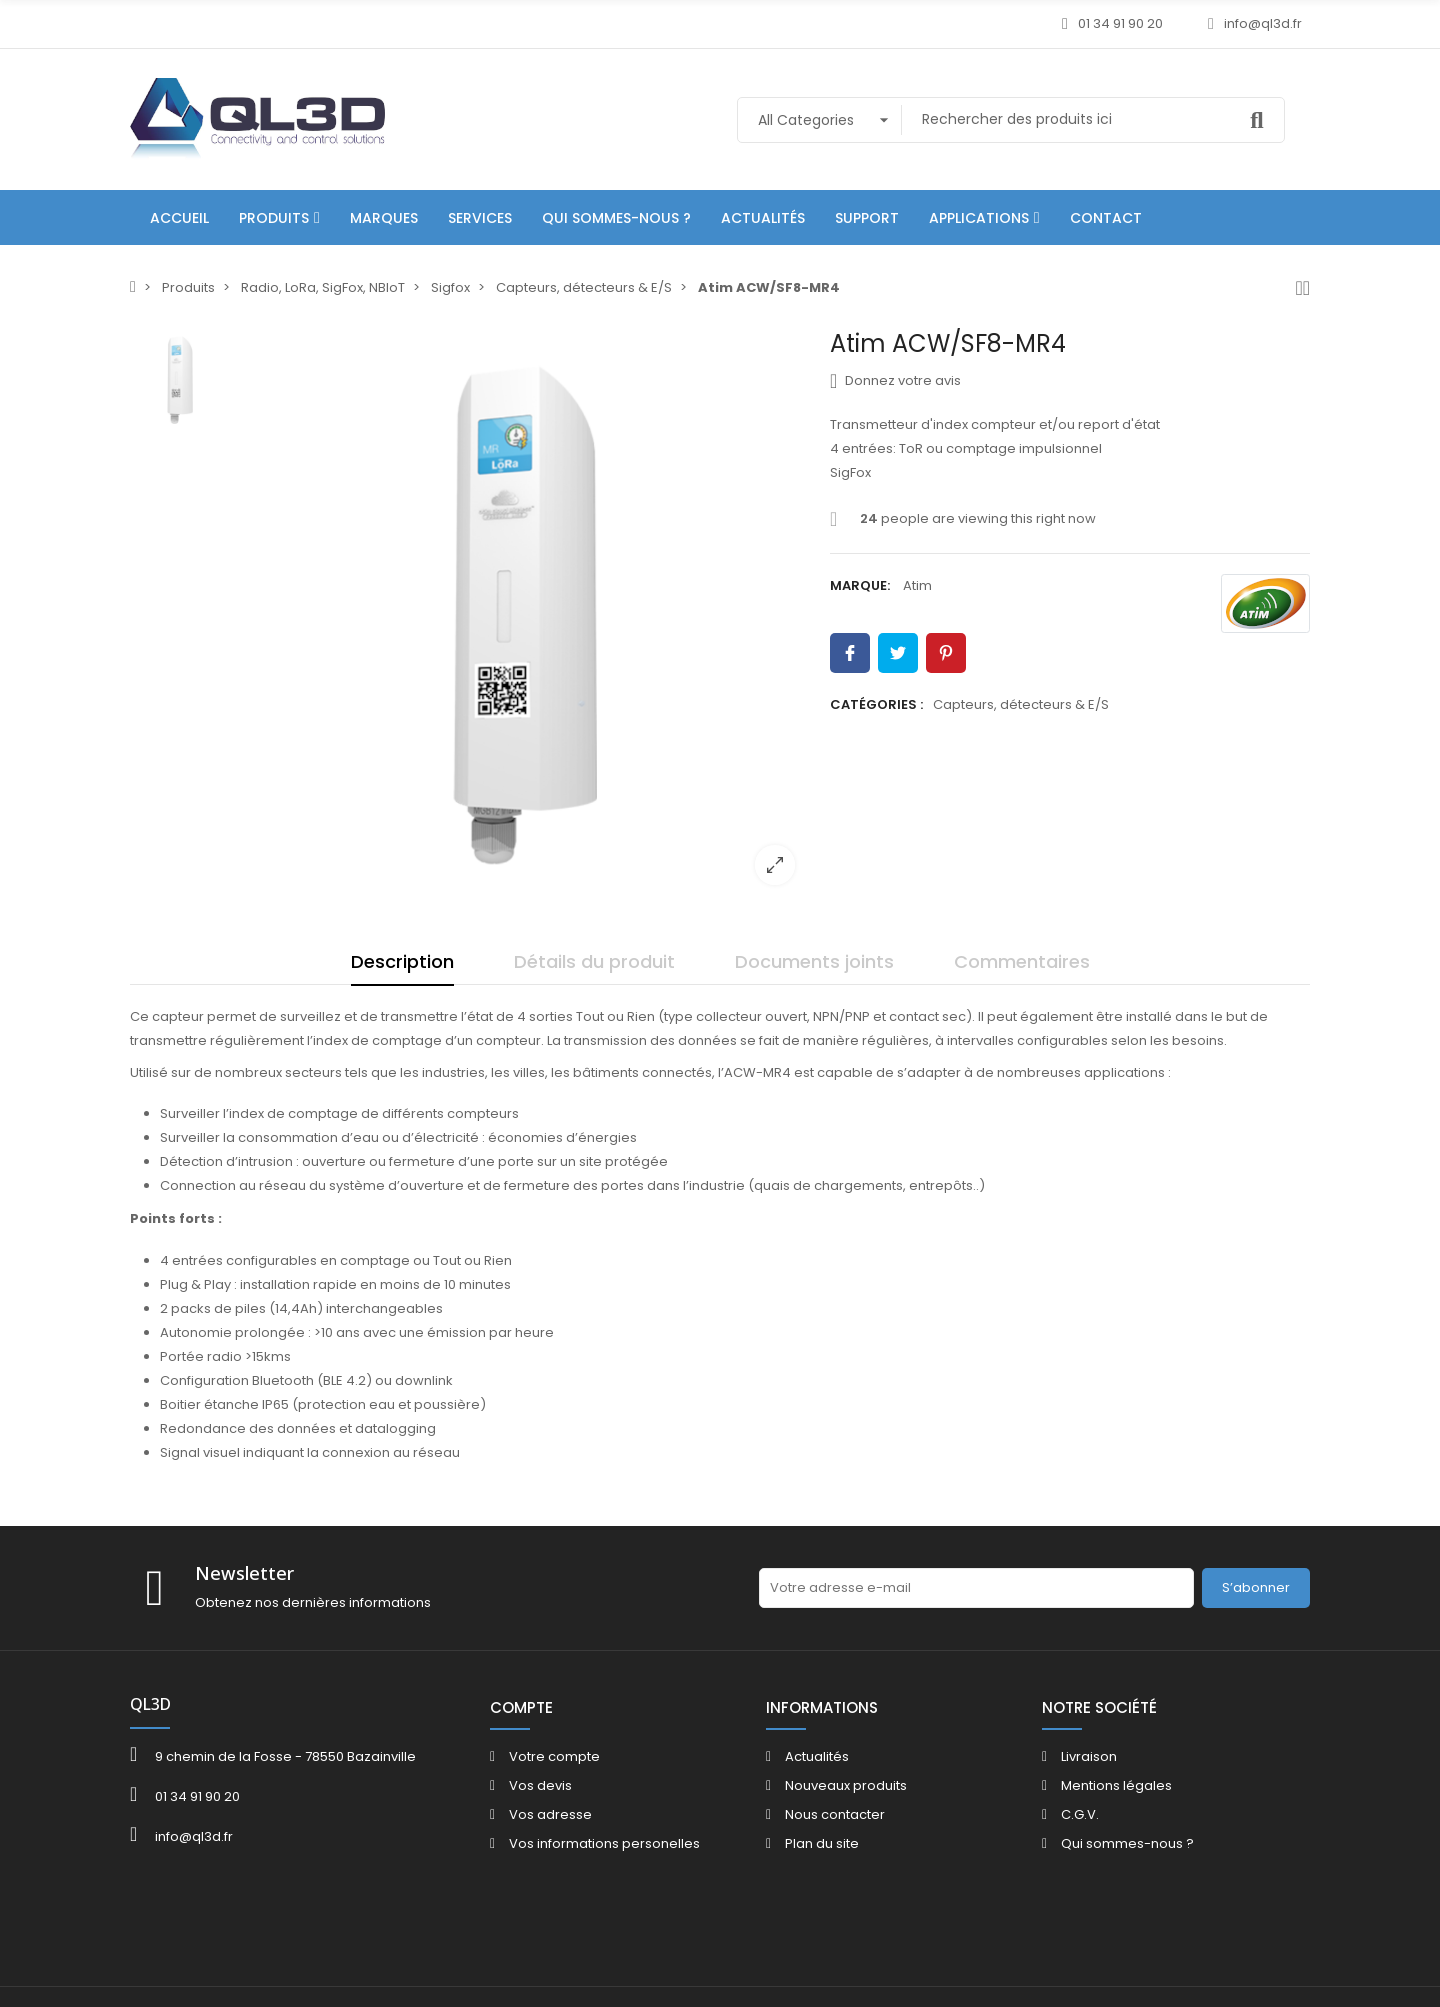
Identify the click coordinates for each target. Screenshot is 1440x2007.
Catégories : (876, 704)
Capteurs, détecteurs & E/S (1021, 704)
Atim (917, 585)
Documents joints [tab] (814, 961)
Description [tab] (402, 961)
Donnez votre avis (895, 381)
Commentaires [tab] (1022, 961)
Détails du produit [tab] (594, 961)
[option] (525, 615)
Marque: (860, 585)
